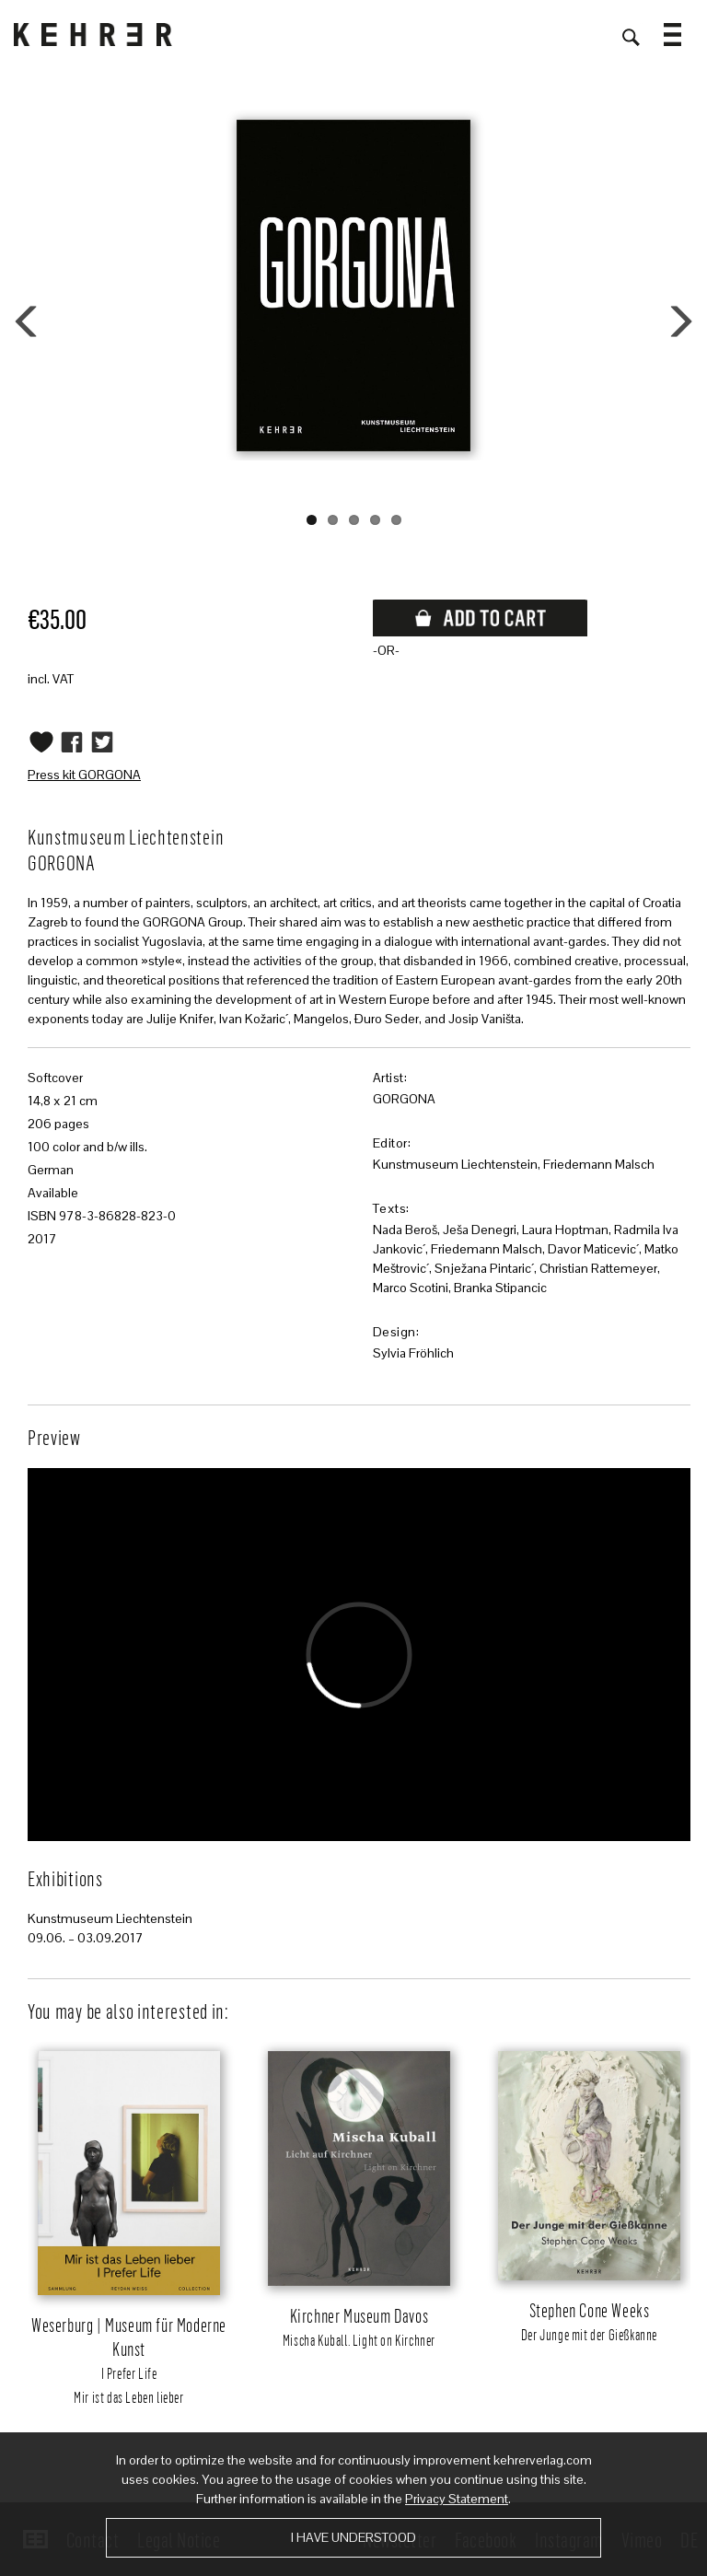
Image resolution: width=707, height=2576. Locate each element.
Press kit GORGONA (84, 774)
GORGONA (404, 1098)
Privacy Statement (456, 2498)
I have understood (353, 2537)
